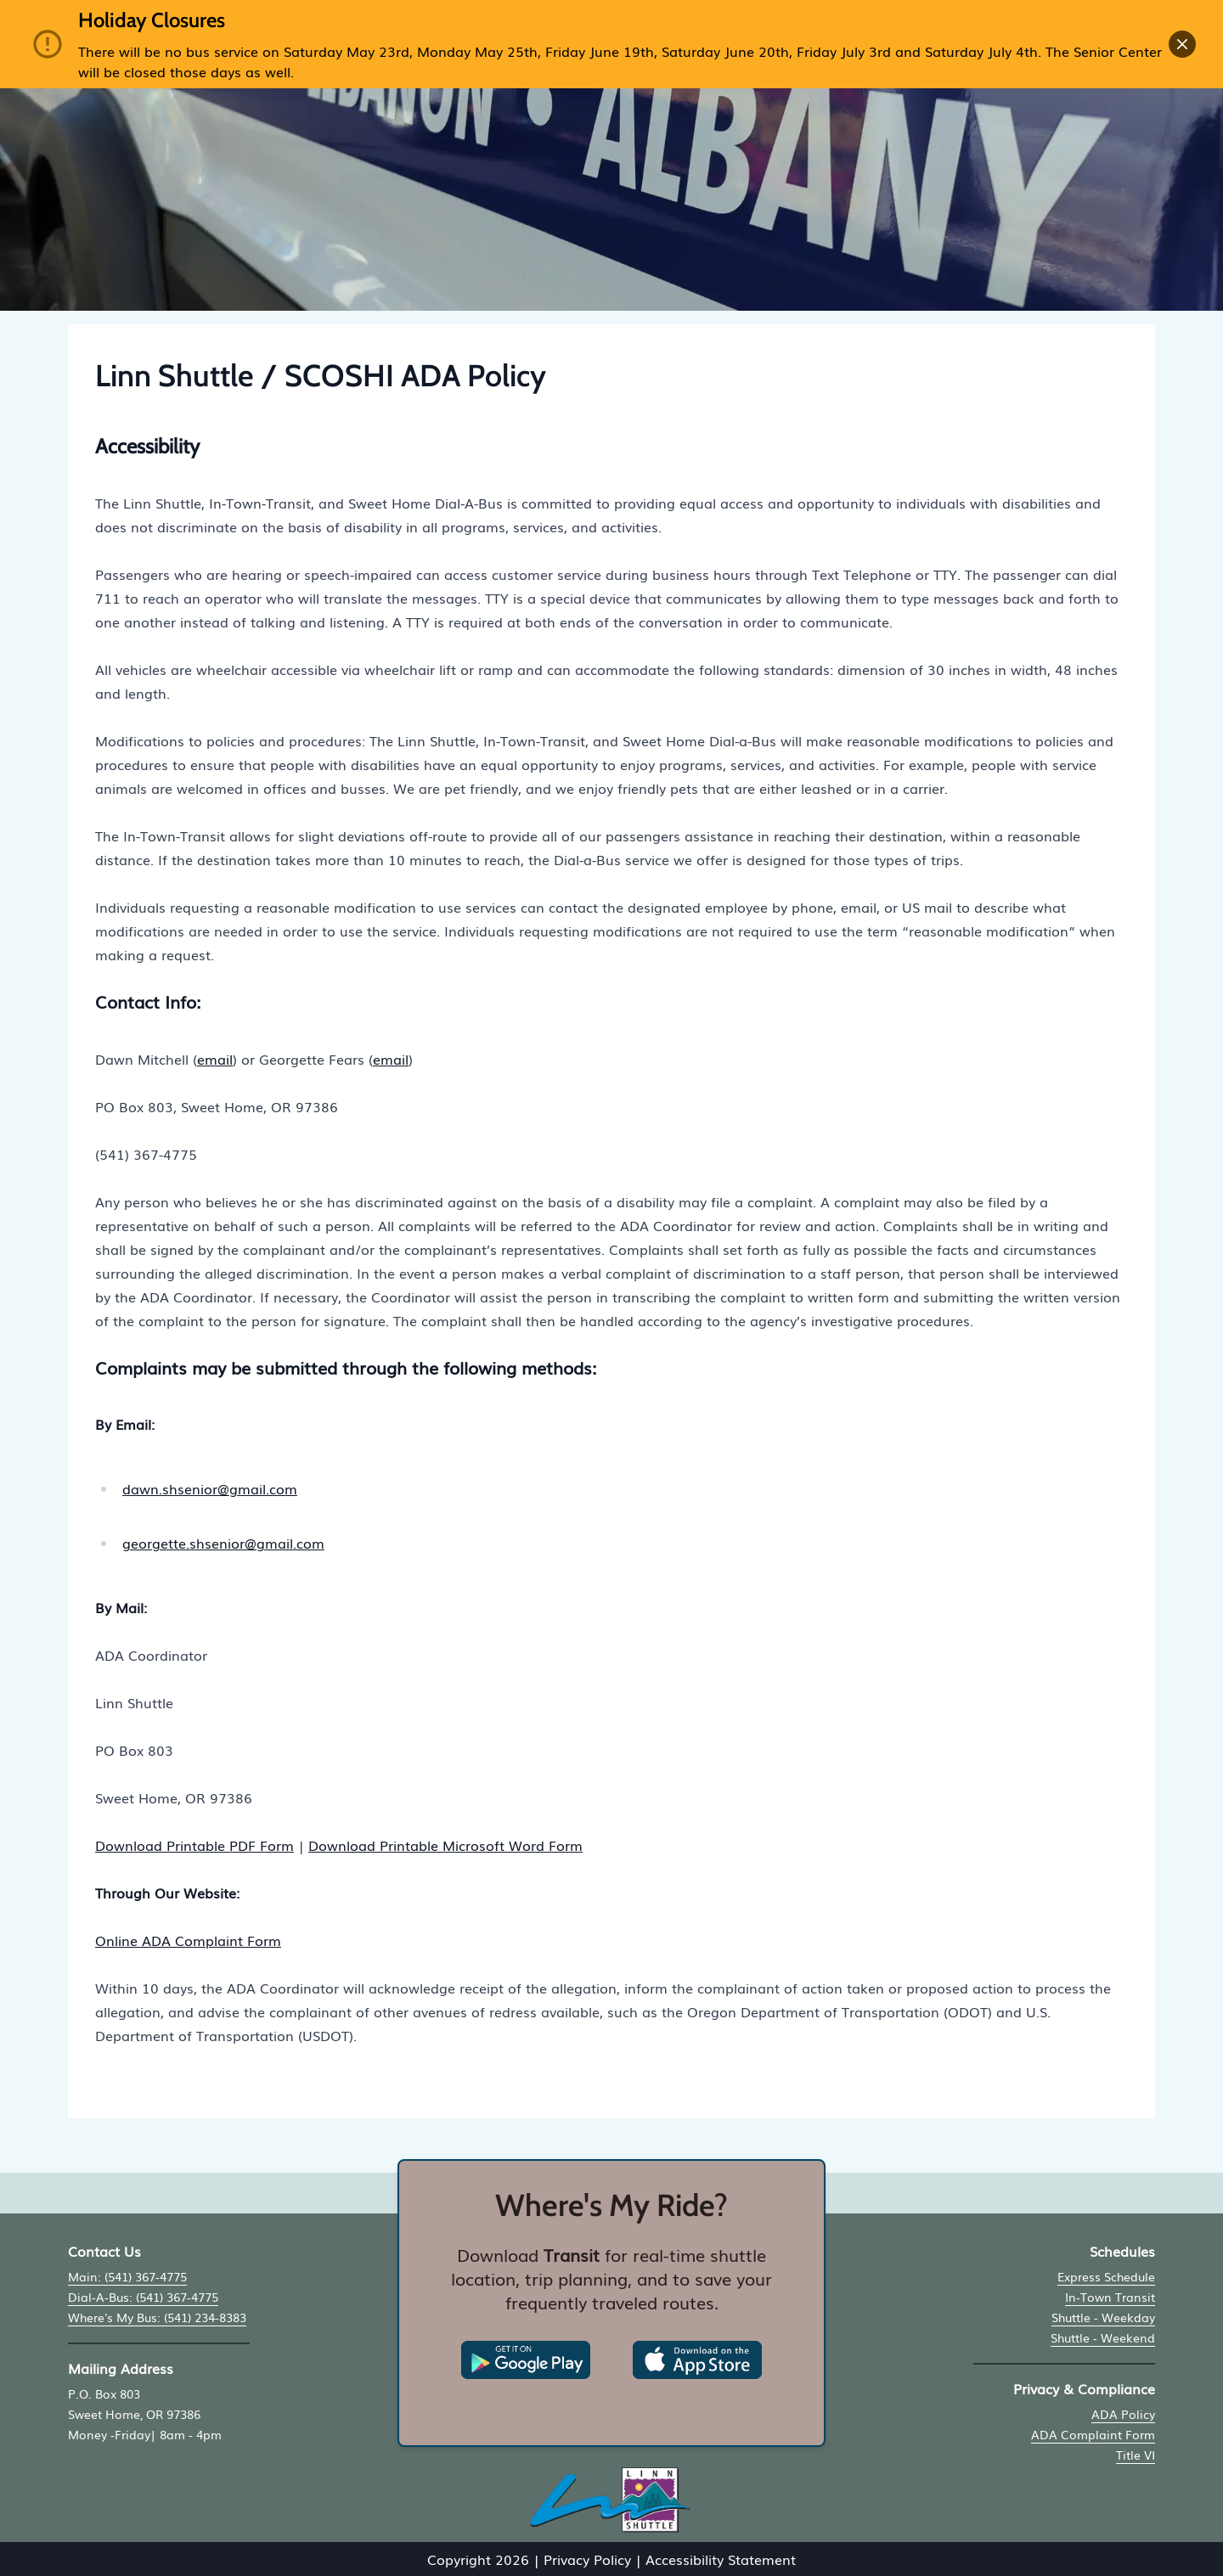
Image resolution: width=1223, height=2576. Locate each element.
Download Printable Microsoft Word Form (445, 1845)
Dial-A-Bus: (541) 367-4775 (143, 2296)
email (215, 1059)
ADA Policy (1123, 2413)
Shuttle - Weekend (1103, 2337)
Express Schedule (1106, 2276)
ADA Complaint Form (1093, 2434)
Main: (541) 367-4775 (127, 2276)
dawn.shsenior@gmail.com (209, 1488)
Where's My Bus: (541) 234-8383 (157, 2317)
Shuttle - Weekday (1103, 2317)
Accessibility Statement (720, 2559)
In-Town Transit (1110, 2296)
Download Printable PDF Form (194, 1845)
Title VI (1135, 2454)
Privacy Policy (587, 2559)
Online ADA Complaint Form (188, 1940)
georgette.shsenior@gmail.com (223, 1543)
